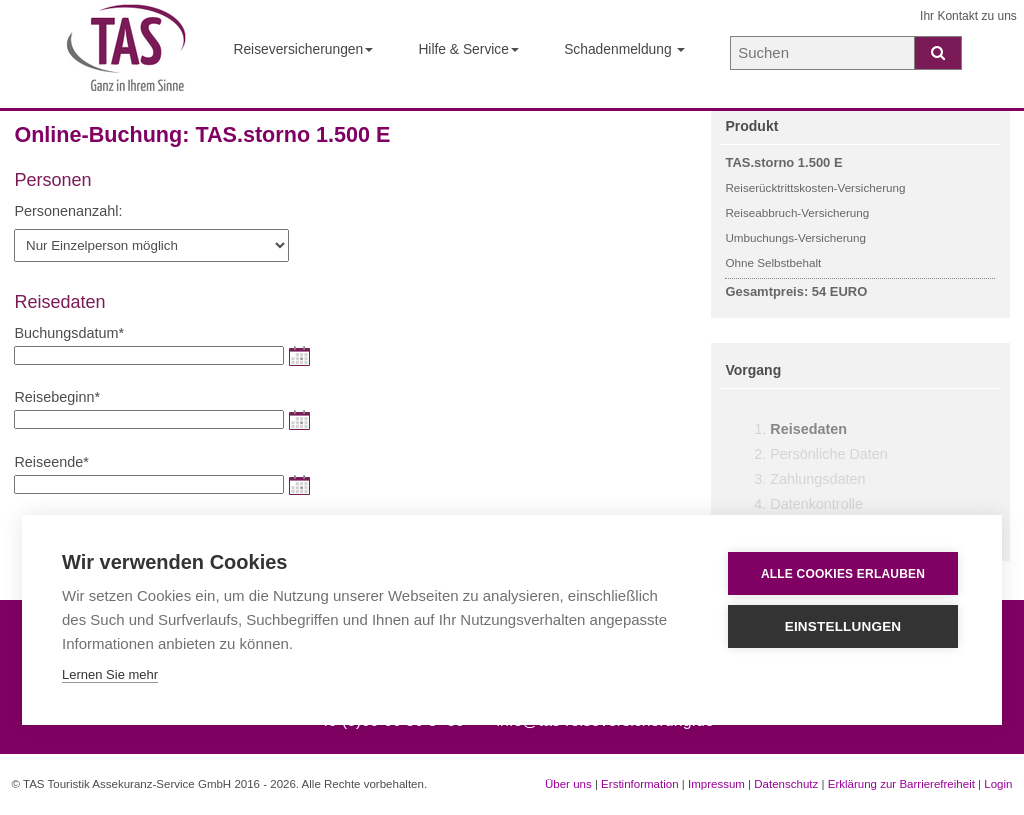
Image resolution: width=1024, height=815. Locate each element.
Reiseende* (51, 462)
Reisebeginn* (57, 397)
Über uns (568, 784)
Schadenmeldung (624, 49)
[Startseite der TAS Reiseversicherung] (126, 54)
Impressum (716, 784)
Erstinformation (639, 784)
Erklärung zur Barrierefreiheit (901, 784)
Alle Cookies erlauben (843, 574)
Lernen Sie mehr (110, 674)
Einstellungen (843, 626)
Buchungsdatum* (69, 333)
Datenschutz (786, 784)
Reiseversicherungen (303, 49)
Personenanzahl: (68, 211)
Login (998, 784)
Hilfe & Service (468, 49)
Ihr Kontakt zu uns (968, 16)
